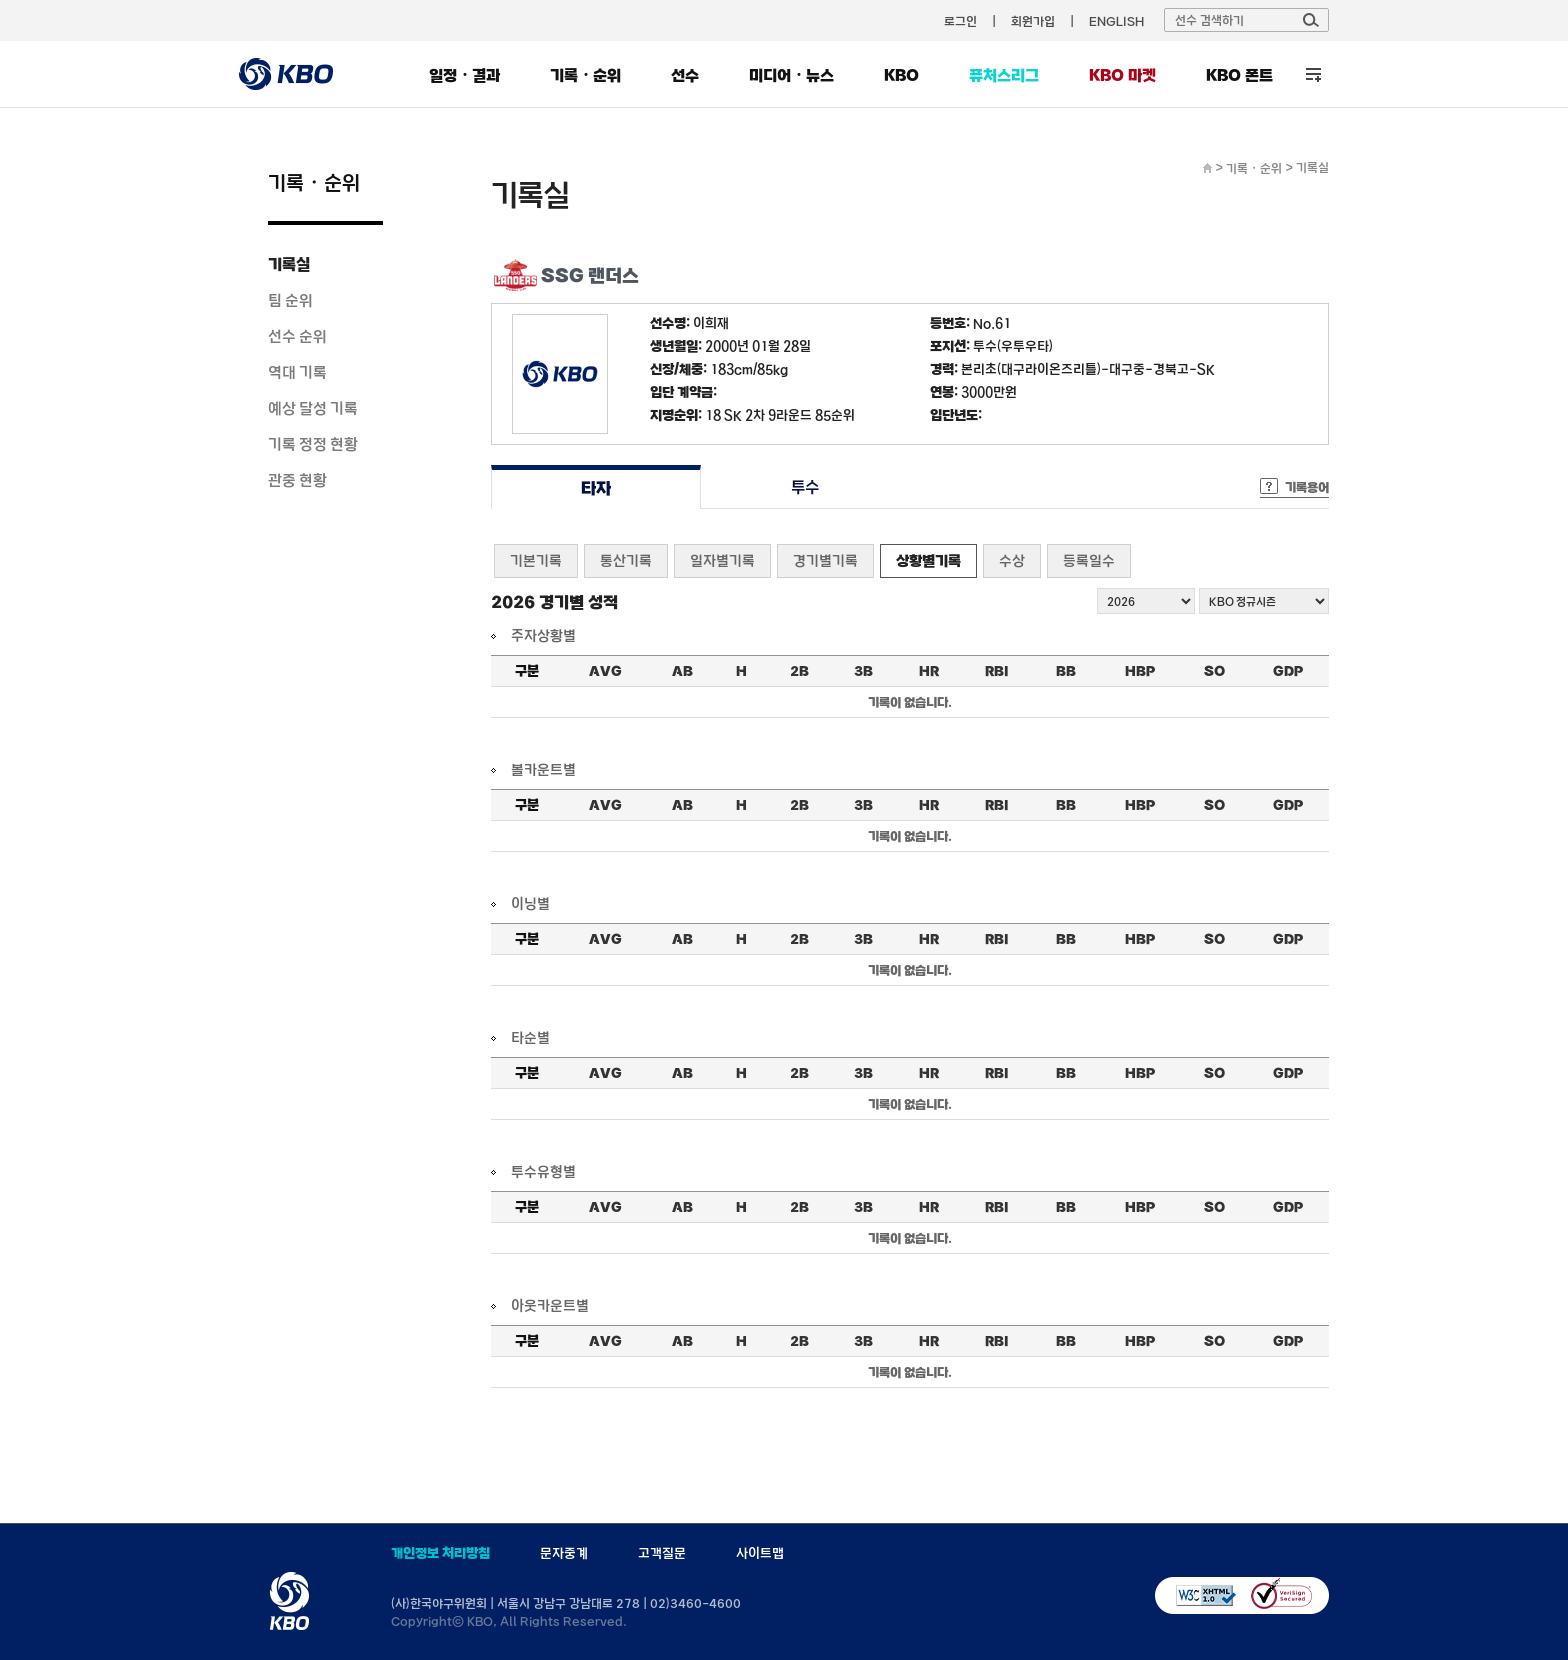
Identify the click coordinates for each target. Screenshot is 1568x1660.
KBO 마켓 (1122, 75)
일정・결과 (464, 75)
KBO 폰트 (1239, 75)
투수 (805, 487)
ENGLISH (1116, 21)
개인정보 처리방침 (440, 1553)
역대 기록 (297, 372)
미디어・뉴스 (791, 75)
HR (929, 671)
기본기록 (536, 560)
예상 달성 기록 (313, 408)
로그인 (960, 21)
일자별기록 (722, 560)
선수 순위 (297, 336)
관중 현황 (297, 480)
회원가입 (1033, 21)
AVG (605, 671)
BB (1066, 671)
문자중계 (564, 1553)
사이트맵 (760, 1553)
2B (799, 671)
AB (682, 671)
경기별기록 (825, 560)
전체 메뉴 (1313, 74)
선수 (685, 75)
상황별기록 (928, 560)
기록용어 (1307, 487)
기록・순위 (585, 75)
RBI (997, 671)
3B (863, 671)
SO (1214, 671)
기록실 (289, 264)
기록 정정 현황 (313, 444)
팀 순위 (290, 300)
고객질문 (662, 1553)
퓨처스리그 (1004, 75)
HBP (1140, 671)
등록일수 (1089, 560)
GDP (1288, 671)
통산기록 (626, 560)
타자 (595, 487)
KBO (901, 75)
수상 (1012, 560)
